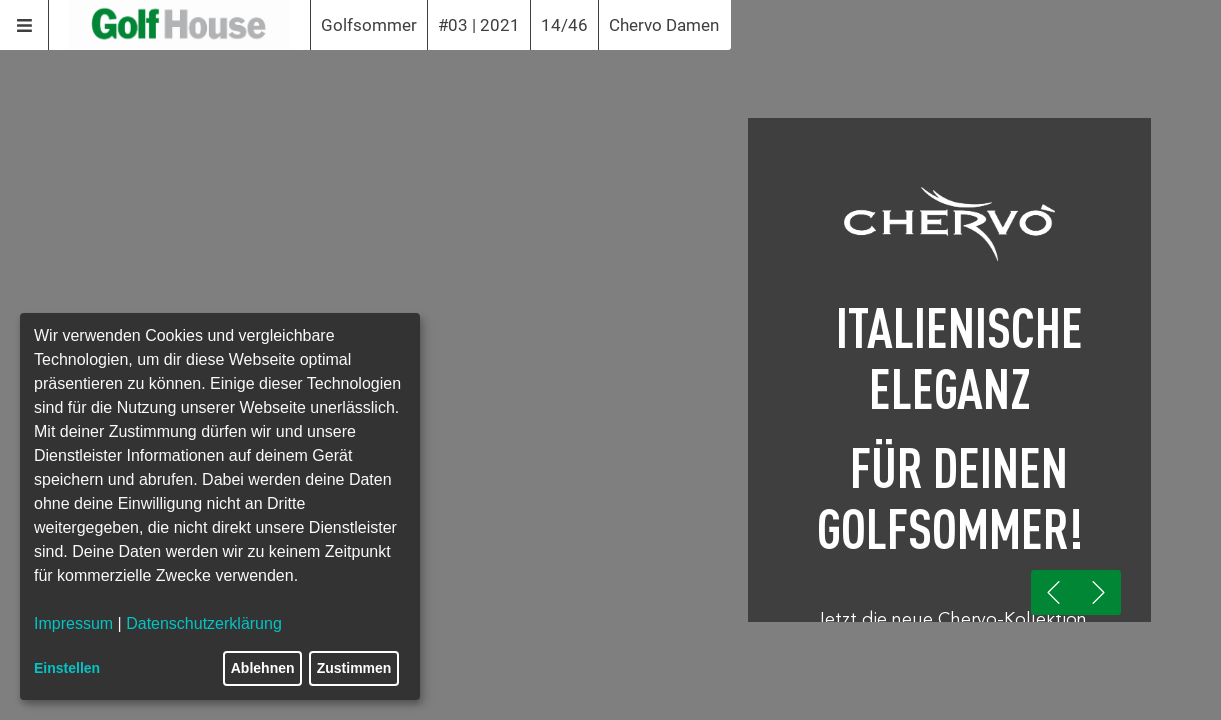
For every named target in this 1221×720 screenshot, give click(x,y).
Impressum (73, 623)
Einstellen (67, 668)
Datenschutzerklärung (204, 623)
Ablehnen (263, 668)
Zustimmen (354, 668)
